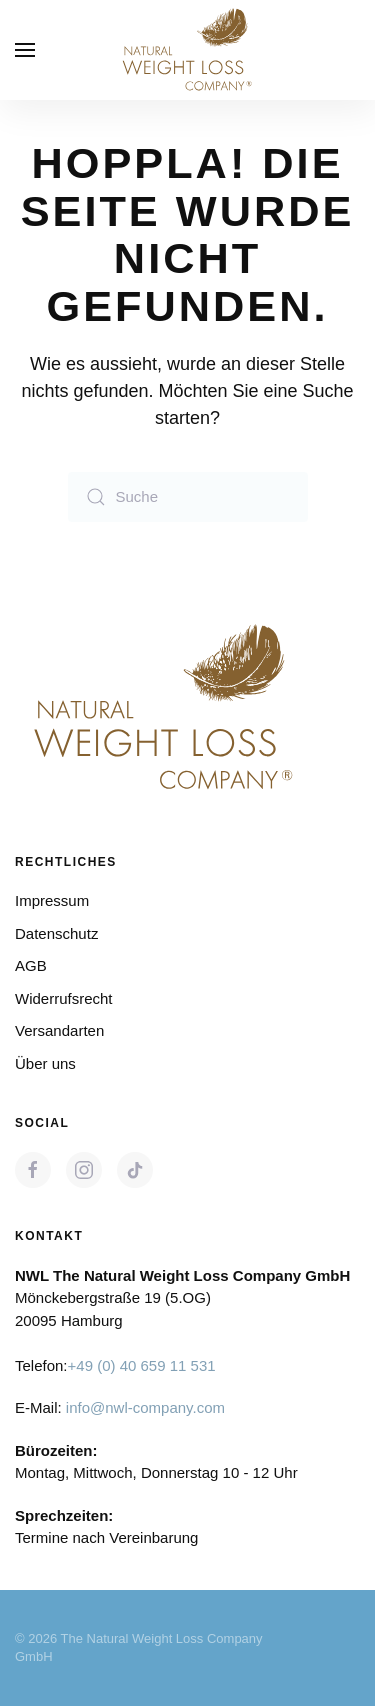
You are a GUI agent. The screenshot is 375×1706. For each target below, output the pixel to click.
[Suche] (188, 497)
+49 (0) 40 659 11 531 (142, 1365)
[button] (25, 50)
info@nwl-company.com (145, 1407)
